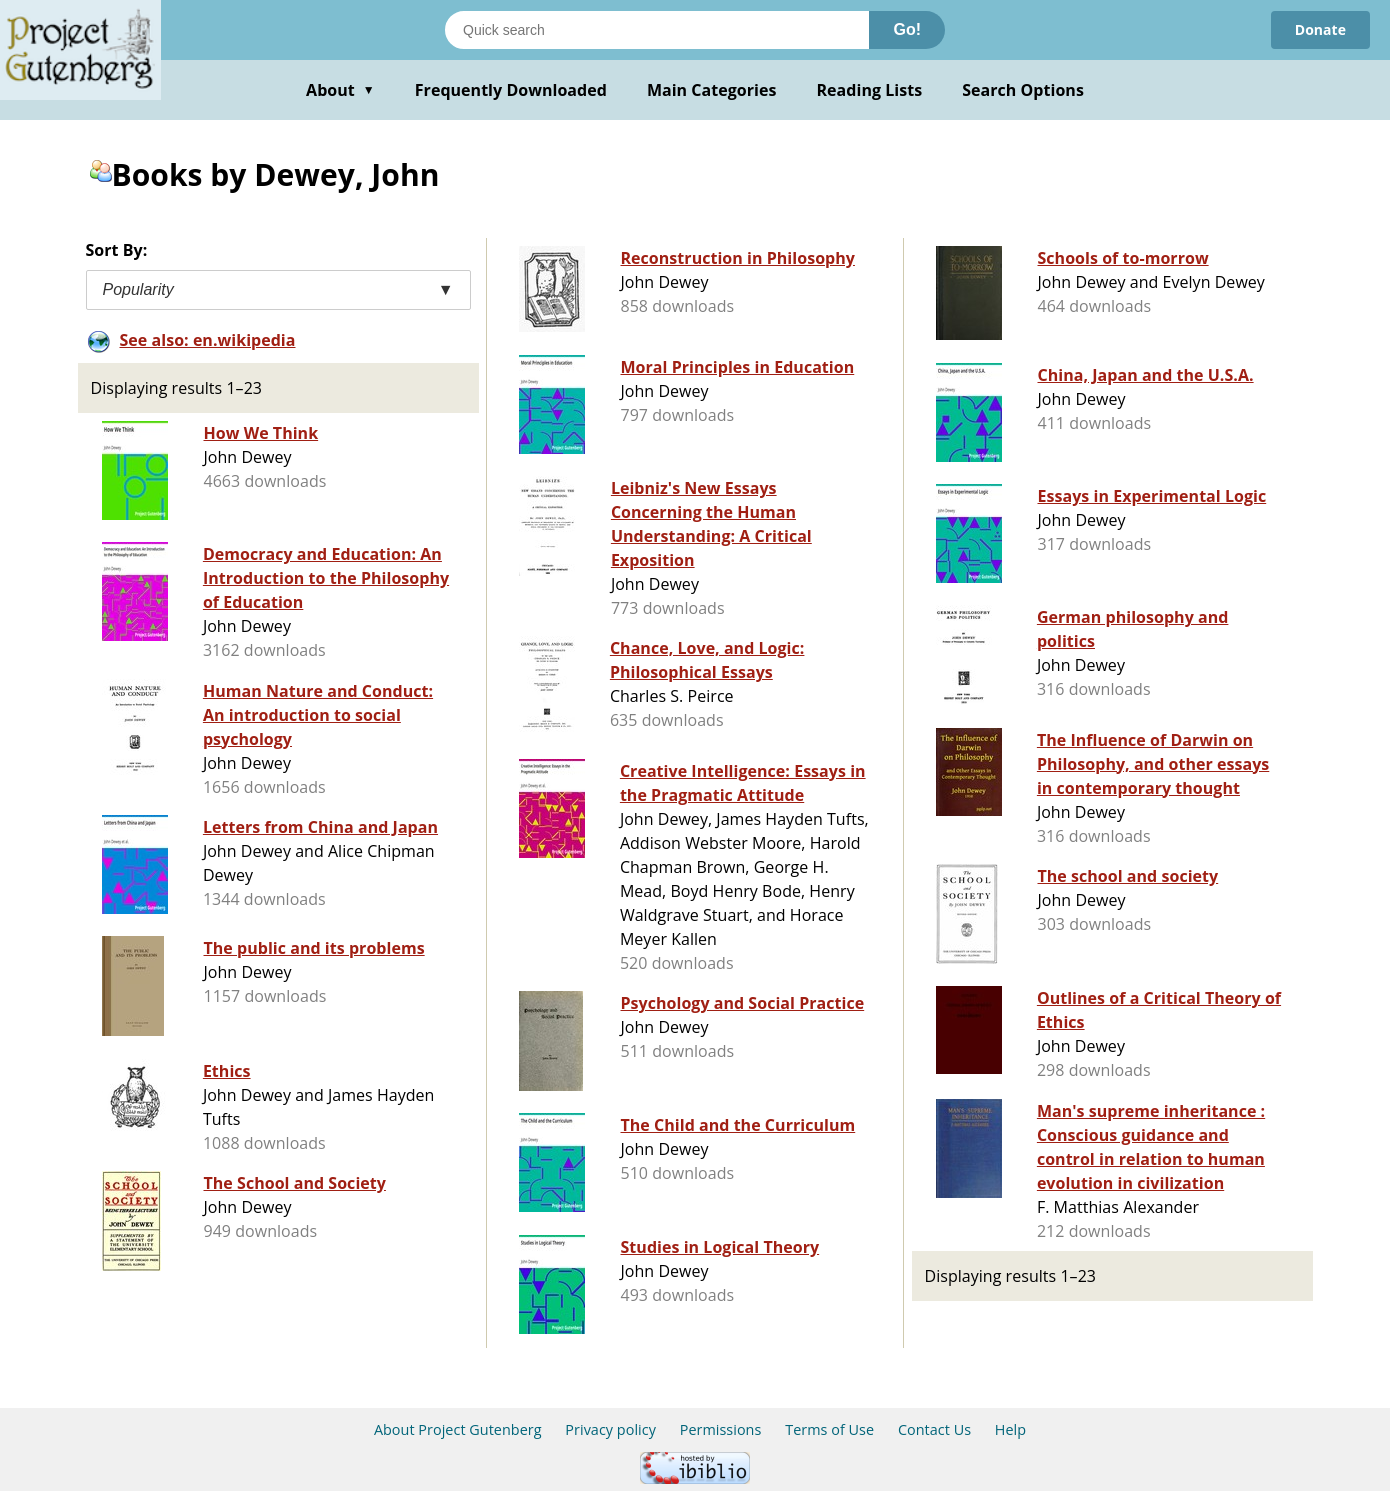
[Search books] (657, 30)
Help (1010, 1429)
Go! (907, 29)
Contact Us (934, 1429)
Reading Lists (870, 90)
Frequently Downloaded (511, 90)
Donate (1320, 29)
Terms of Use (829, 1429)
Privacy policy (610, 1429)
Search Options (1023, 90)
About (340, 90)
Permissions (721, 1429)
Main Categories (712, 90)
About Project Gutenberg (458, 1429)
